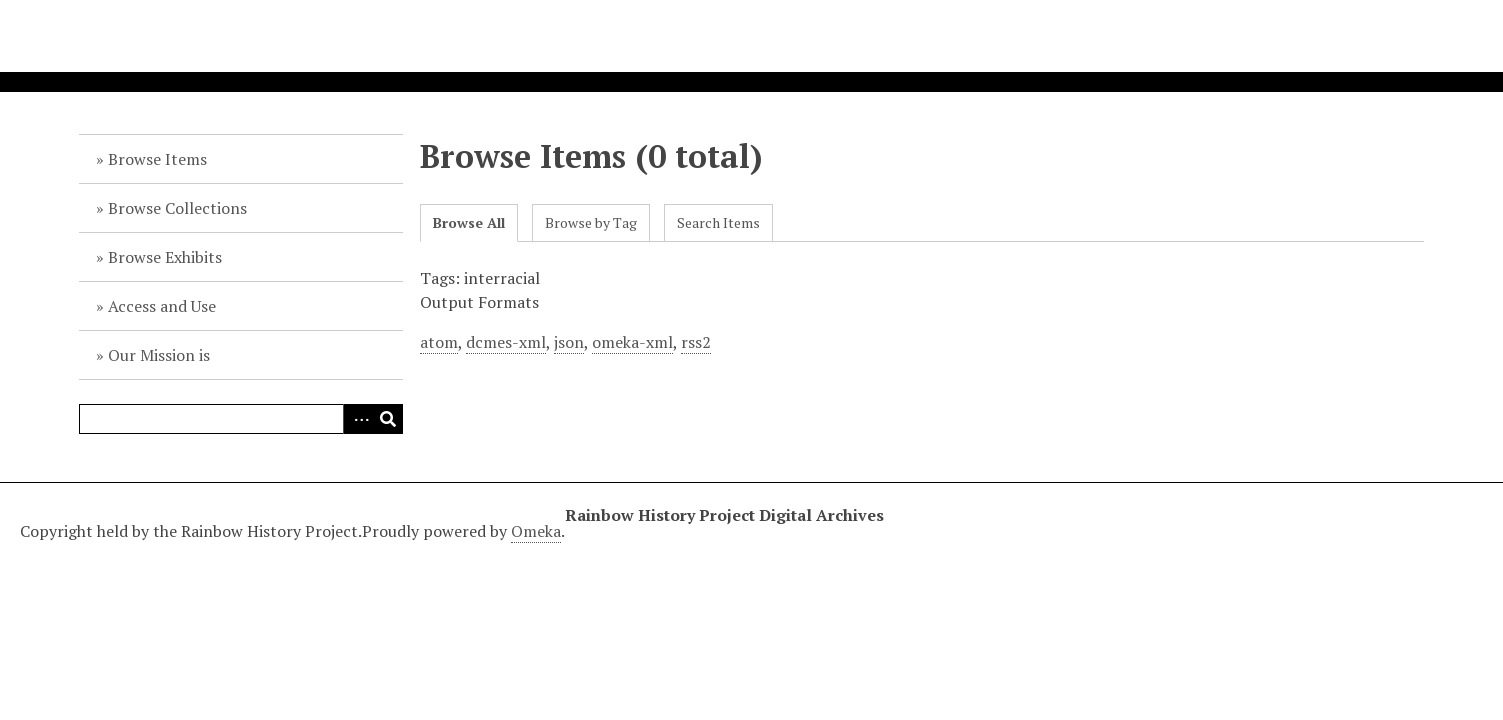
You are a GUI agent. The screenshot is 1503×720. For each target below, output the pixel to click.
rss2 (696, 342)
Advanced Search (358, 419)
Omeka (536, 531)
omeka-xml (632, 342)
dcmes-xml (506, 342)
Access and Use (162, 306)
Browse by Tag (591, 222)
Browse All (469, 222)
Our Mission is (159, 355)
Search (388, 419)
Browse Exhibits (165, 257)
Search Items (718, 222)
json (569, 342)
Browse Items (157, 159)
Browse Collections (177, 208)
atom (439, 342)
